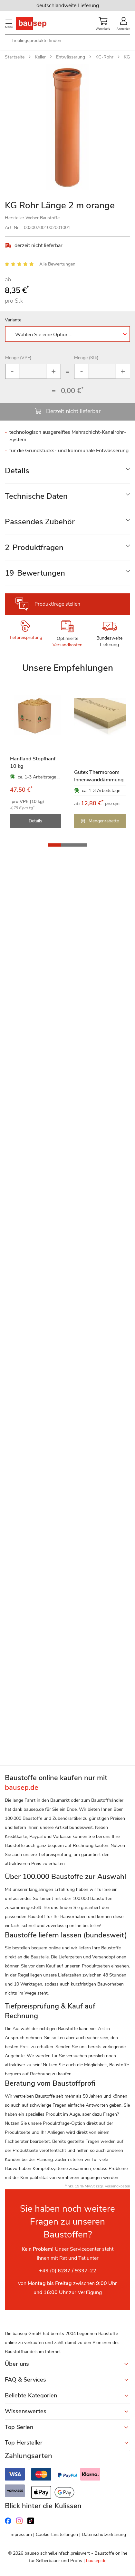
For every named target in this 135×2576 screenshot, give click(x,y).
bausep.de (96, 2561)
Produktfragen (34, 547)
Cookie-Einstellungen (57, 2534)
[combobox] (67, 40)
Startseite (14, 57)
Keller (40, 57)
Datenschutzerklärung (104, 2534)
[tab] (67, 471)
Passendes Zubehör (40, 521)
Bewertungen (35, 573)
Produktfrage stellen (57, 604)
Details (17, 470)
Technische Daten (36, 496)
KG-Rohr (104, 57)
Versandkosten (67, 645)
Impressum (20, 2534)
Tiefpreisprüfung (25, 637)
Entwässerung (70, 57)
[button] (54, 845)
